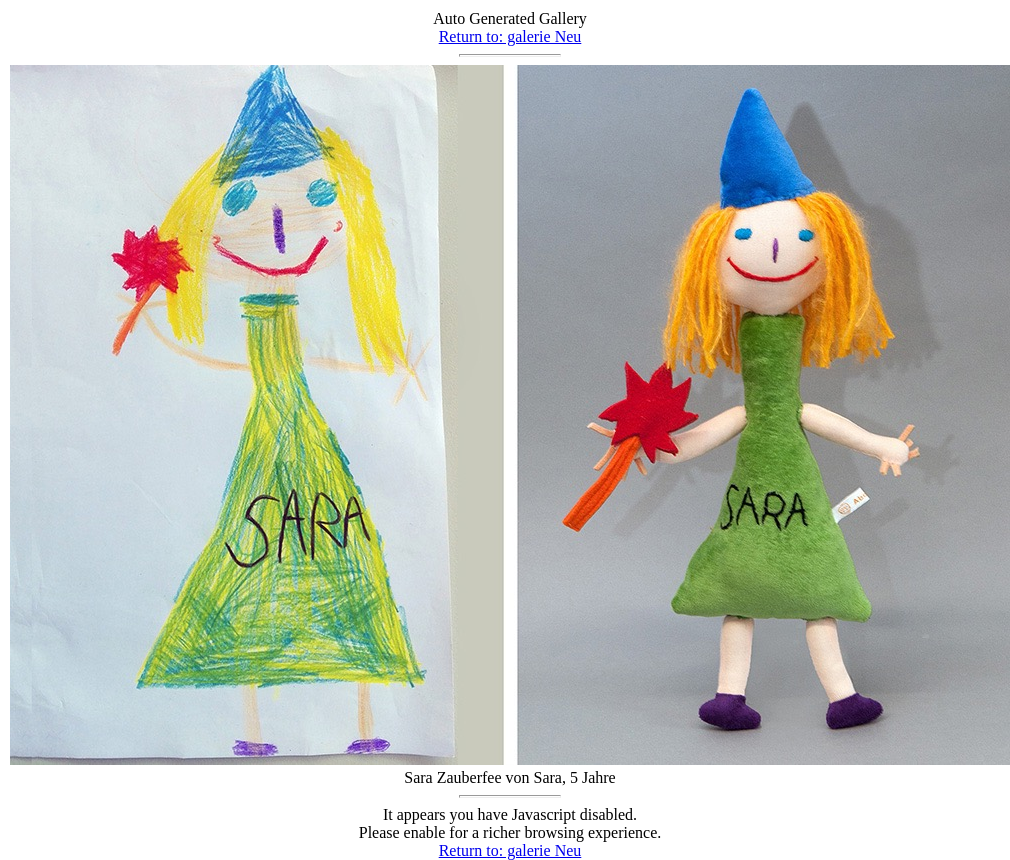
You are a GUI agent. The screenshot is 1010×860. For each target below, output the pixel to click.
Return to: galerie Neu (510, 36)
